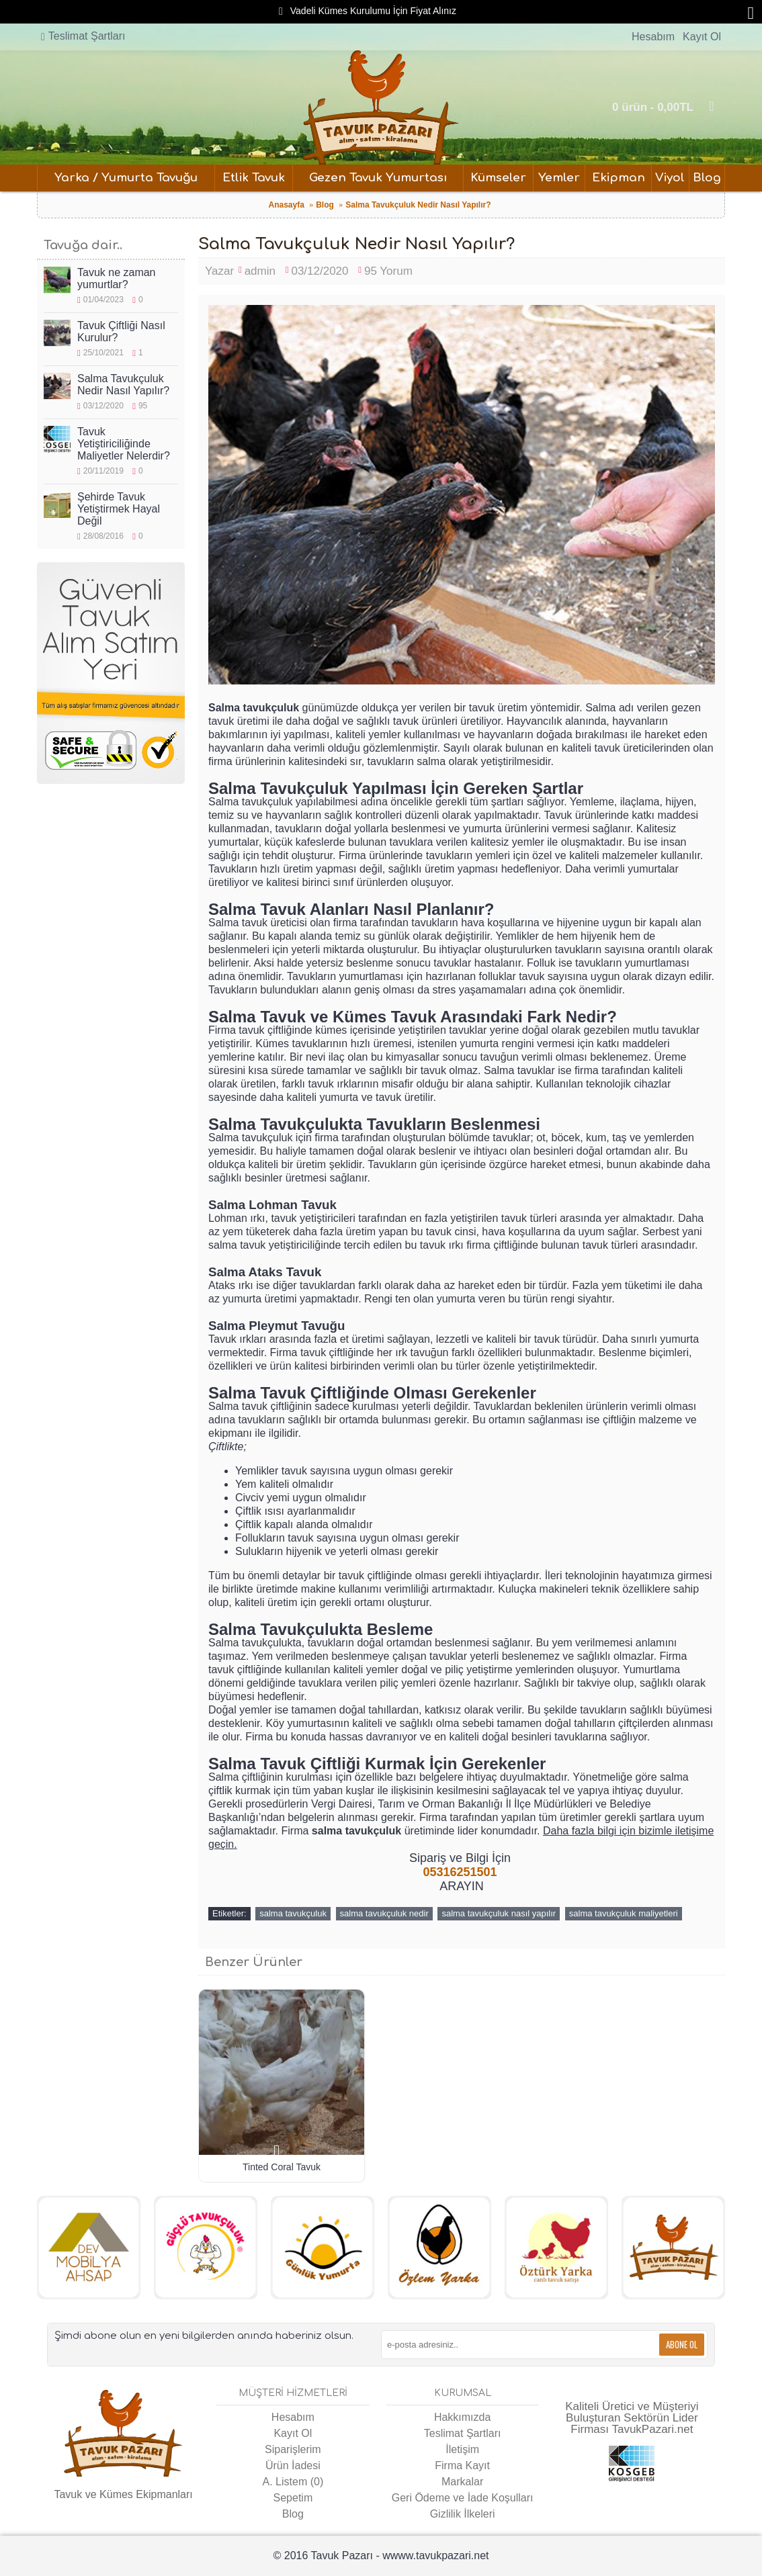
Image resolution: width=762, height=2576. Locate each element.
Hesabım (292, 2417)
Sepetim (293, 2497)
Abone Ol (681, 2344)
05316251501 (460, 1872)
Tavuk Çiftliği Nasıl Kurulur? (121, 331)
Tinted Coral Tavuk (282, 2167)
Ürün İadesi (293, 2465)
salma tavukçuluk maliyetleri (623, 1913)
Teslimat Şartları (462, 2433)
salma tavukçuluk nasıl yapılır (498, 1913)
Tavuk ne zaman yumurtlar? (116, 278)
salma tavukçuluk (293, 1913)
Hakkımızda (462, 2417)
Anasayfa (286, 205)
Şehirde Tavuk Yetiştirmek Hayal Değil (118, 509)
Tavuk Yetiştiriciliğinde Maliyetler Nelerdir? (123, 443)
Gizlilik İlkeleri (462, 2514)
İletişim (462, 2449)
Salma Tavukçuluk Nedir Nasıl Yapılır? (418, 205)
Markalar (462, 2481)
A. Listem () (293, 2481)
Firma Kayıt (462, 2465)
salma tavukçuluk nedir (384, 1913)
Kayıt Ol (292, 2433)
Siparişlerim (293, 2449)
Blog (325, 205)
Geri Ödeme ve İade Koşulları (463, 2497)
